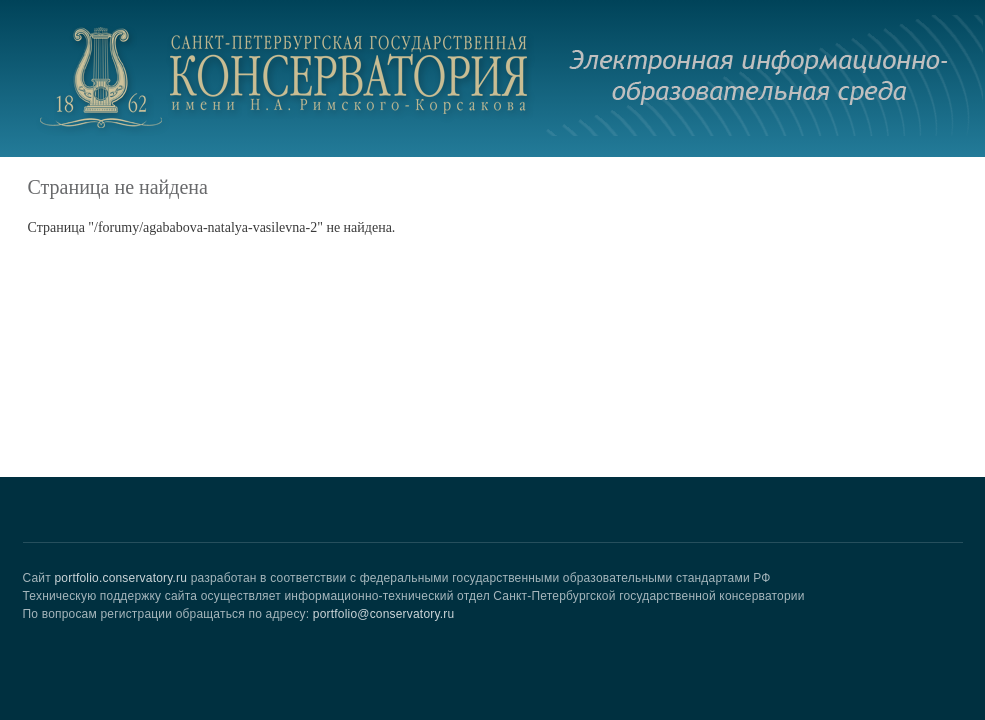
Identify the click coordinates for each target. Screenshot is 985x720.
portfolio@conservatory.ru (384, 614)
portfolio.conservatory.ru (120, 578)
